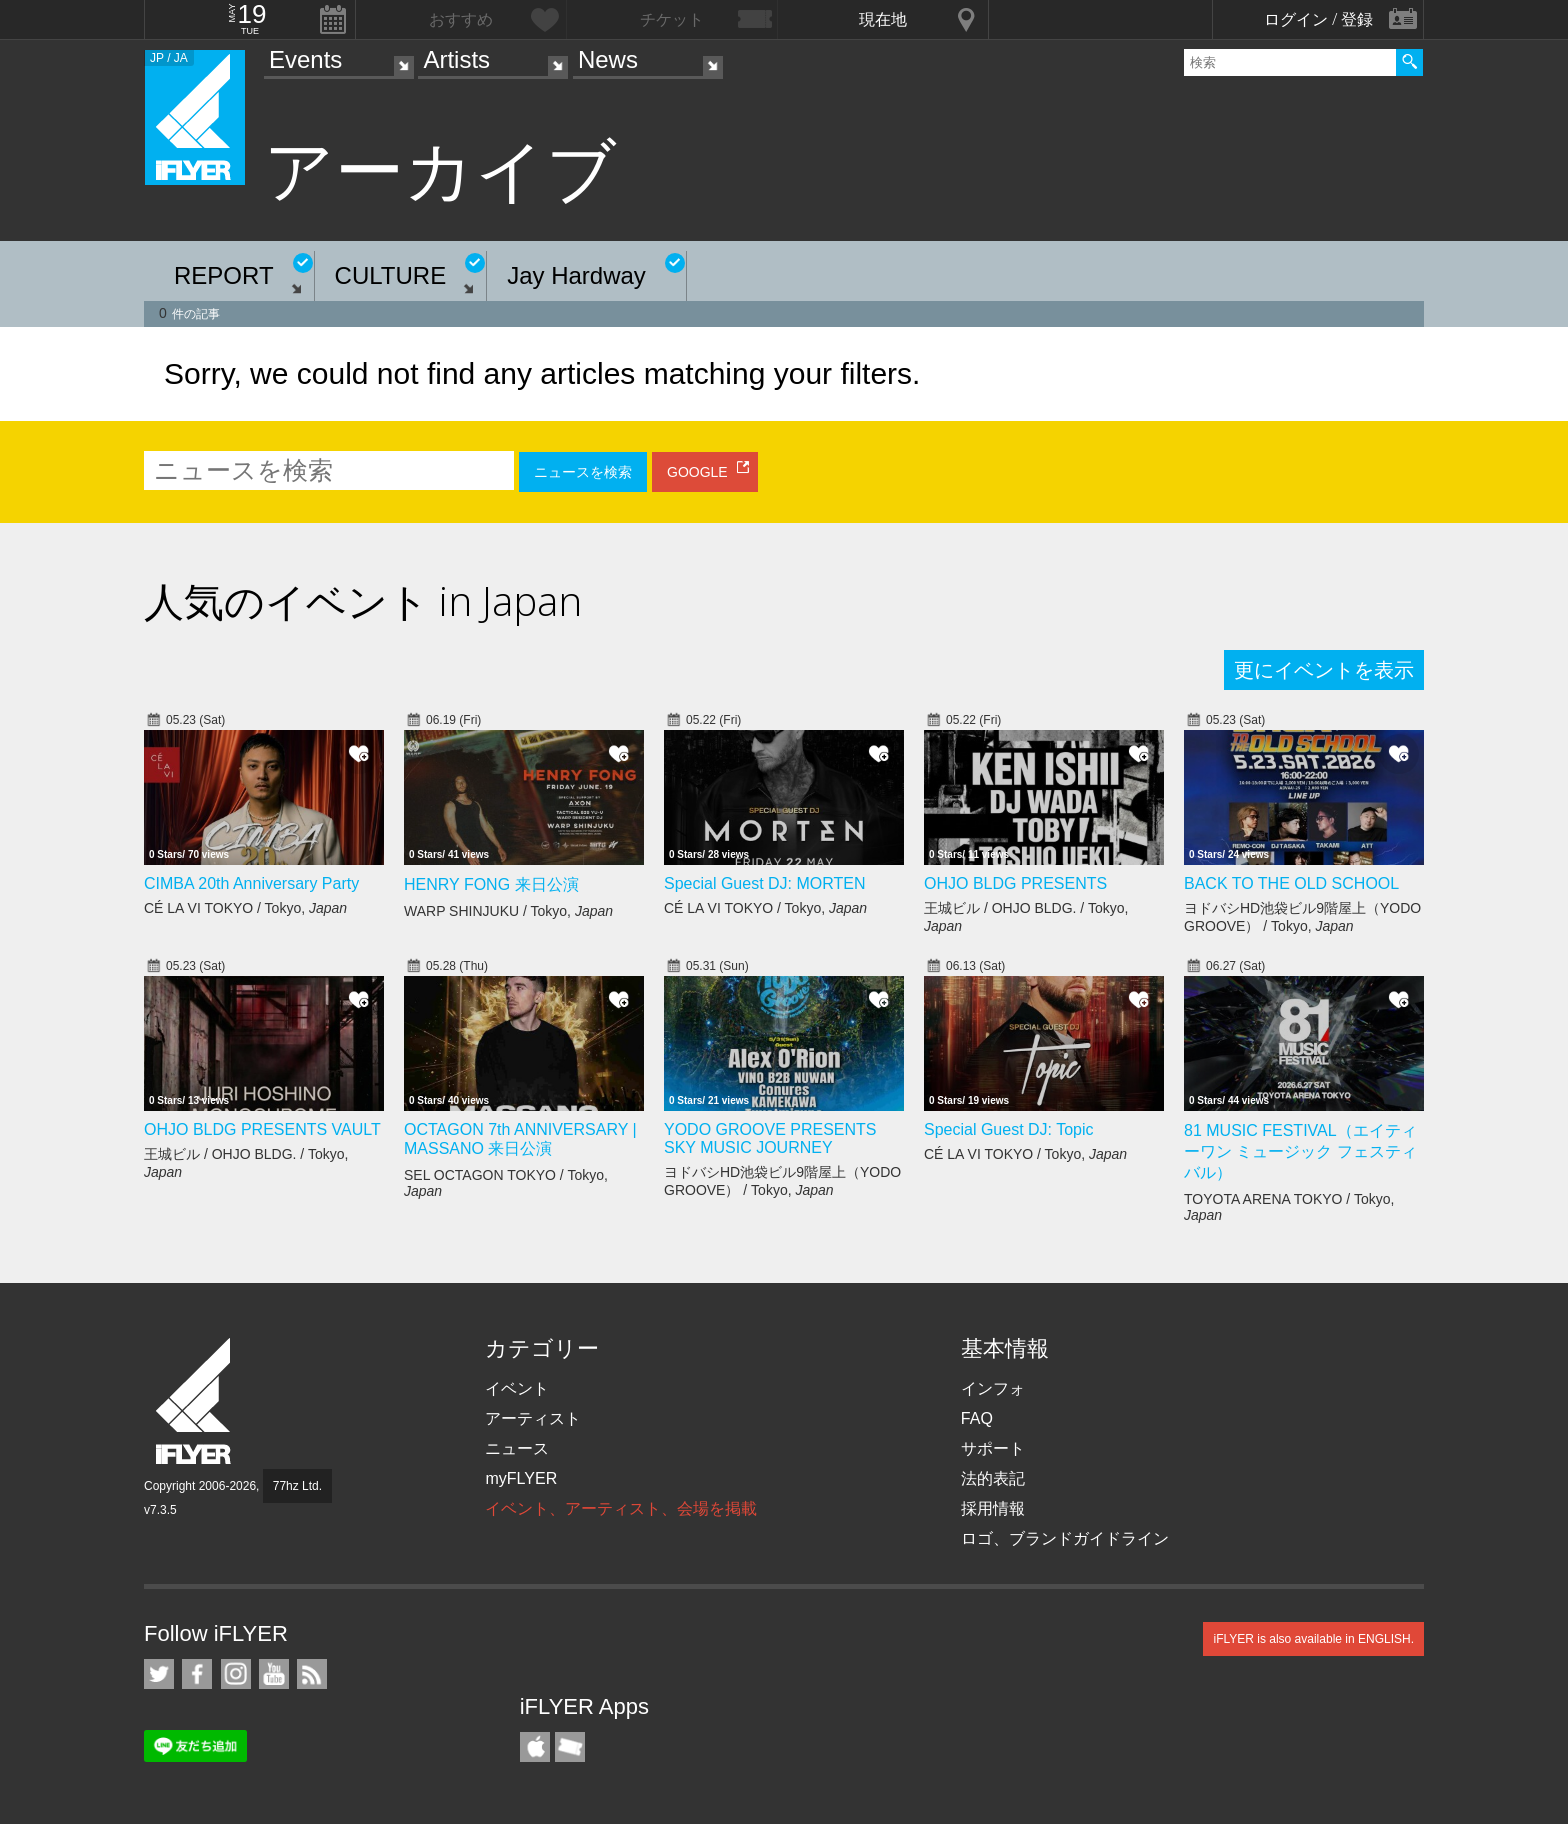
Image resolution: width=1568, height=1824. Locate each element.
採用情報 (993, 1508)
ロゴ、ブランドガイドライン (1065, 1538)
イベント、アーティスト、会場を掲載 (621, 1508)
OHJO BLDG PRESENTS (1015, 883)
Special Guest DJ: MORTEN (765, 883)
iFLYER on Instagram (236, 1674)
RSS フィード (312, 1674)
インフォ (993, 1388)
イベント (517, 1388)
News (608, 59)
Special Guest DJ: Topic (1009, 1129)
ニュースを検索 (583, 472)
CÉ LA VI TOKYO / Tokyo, (245, 908)
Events (305, 59)
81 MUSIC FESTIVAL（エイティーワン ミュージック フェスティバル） (1300, 1151)
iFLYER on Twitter (159, 1674)
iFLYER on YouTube (274, 1674)
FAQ (977, 1418)
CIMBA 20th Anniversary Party (251, 883)
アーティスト (533, 1418)
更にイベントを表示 (1324, 670)
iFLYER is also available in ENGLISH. (1313, 1639)
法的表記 (993, 1478)
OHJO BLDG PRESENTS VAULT (262, 1129)
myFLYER (521, 1478)
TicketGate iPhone (570, 1747)
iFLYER (195, 1401)
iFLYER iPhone (535, 1747)
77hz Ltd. (297, 1486)
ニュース (517, 1448)
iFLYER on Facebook (197, 1674)
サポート (993, 1448)
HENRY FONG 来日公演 (491, 884)
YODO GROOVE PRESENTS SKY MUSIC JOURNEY (770, 1138)
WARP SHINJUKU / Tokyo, (508, 911)
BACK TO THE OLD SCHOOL (1291, 883)
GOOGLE (697, 472)
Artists (456, 59)
